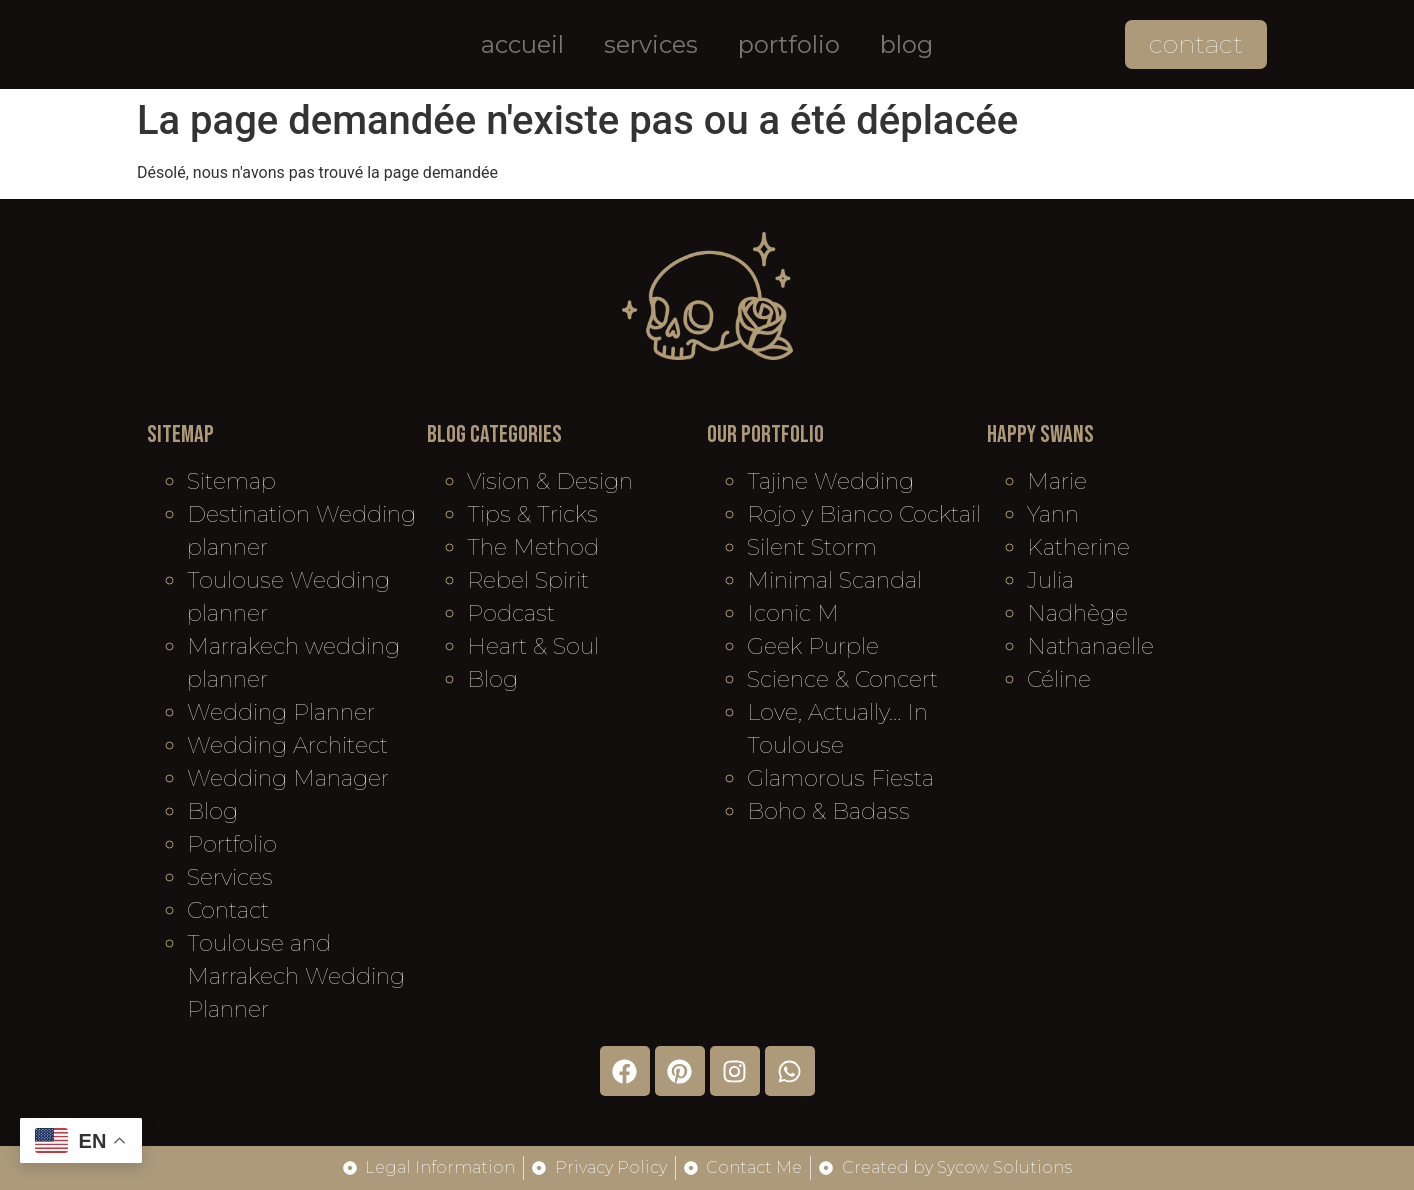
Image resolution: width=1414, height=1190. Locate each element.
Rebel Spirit (528, 580)
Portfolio (789, 44)
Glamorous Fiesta (840, 778)
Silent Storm (812, 547)
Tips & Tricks (532, 514)
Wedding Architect (287, 745)
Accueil (522, 44)
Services (651, 44)
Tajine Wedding (830, 481)
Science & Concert (842, 679)
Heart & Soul (533, 646)
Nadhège (1077, 613)
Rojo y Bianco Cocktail (864, 514)
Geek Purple (813, 646)
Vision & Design (550, 481)
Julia (1050, 580)
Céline (1059, 679)
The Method (533, 547)
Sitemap (231, 481)
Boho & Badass (828, 811)
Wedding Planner (281, 712)
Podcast (511, 613)
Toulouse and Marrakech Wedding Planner (296, 976)
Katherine (1078, 547)
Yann (1053, 514)
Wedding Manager (288, 778)
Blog (906, 44)
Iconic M (793, 613)
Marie (1057, 481)
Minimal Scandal (834, 580)
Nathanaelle (1090, 646)
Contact (228, 910)
